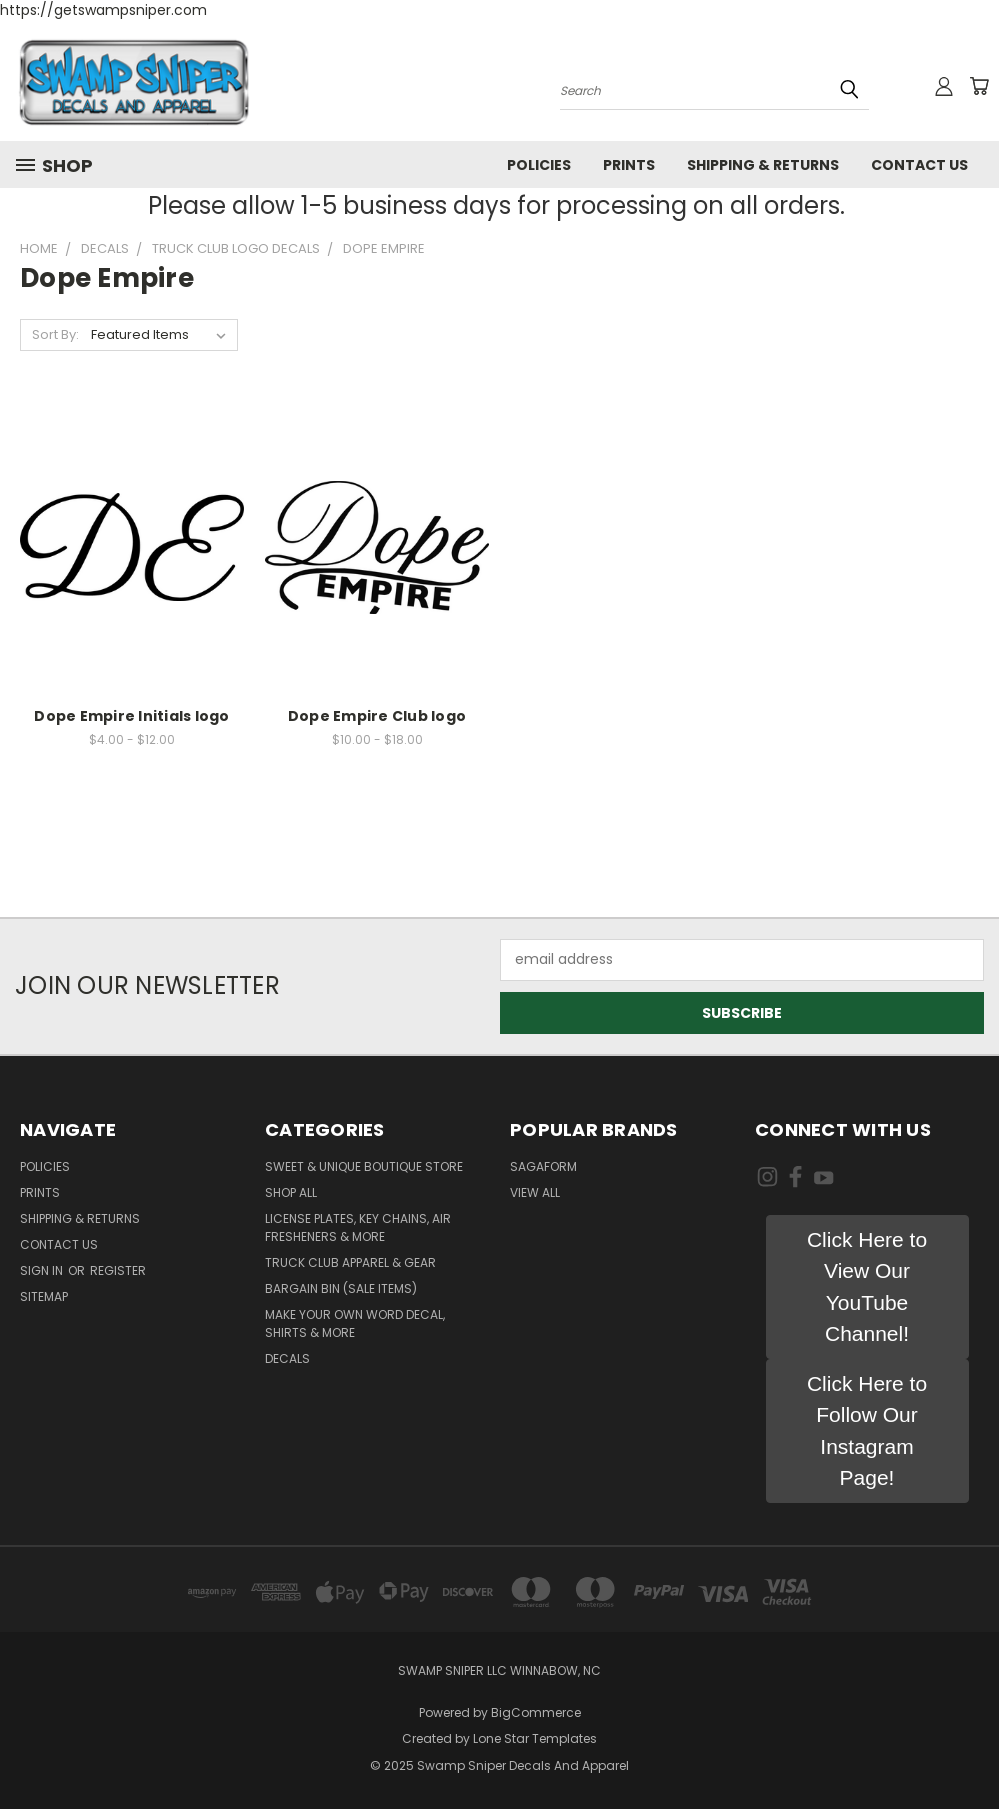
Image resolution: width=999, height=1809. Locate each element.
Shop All (291, 1192)
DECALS (287, 1358)
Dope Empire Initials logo (131, 716)
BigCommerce (536, 1712)
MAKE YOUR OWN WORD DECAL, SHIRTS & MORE (355, 1323)
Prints (629, 165)
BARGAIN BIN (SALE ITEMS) (341, 1288)
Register (118, 1270)
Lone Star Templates (535, 1738)
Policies (539, 165)
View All (535, 1192)
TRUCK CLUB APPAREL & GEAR (350, 1262)
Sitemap (44, 1296)
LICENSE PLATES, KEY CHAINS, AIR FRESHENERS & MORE (358, 1227)
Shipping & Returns (763, 165)
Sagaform (543, 1166)
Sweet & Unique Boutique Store (364, 1166)
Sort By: (55, 334)
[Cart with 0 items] (979, 86)
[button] (867, 1287)
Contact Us (919, 165)
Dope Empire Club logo (377, 716)
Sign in (43, 1270)
